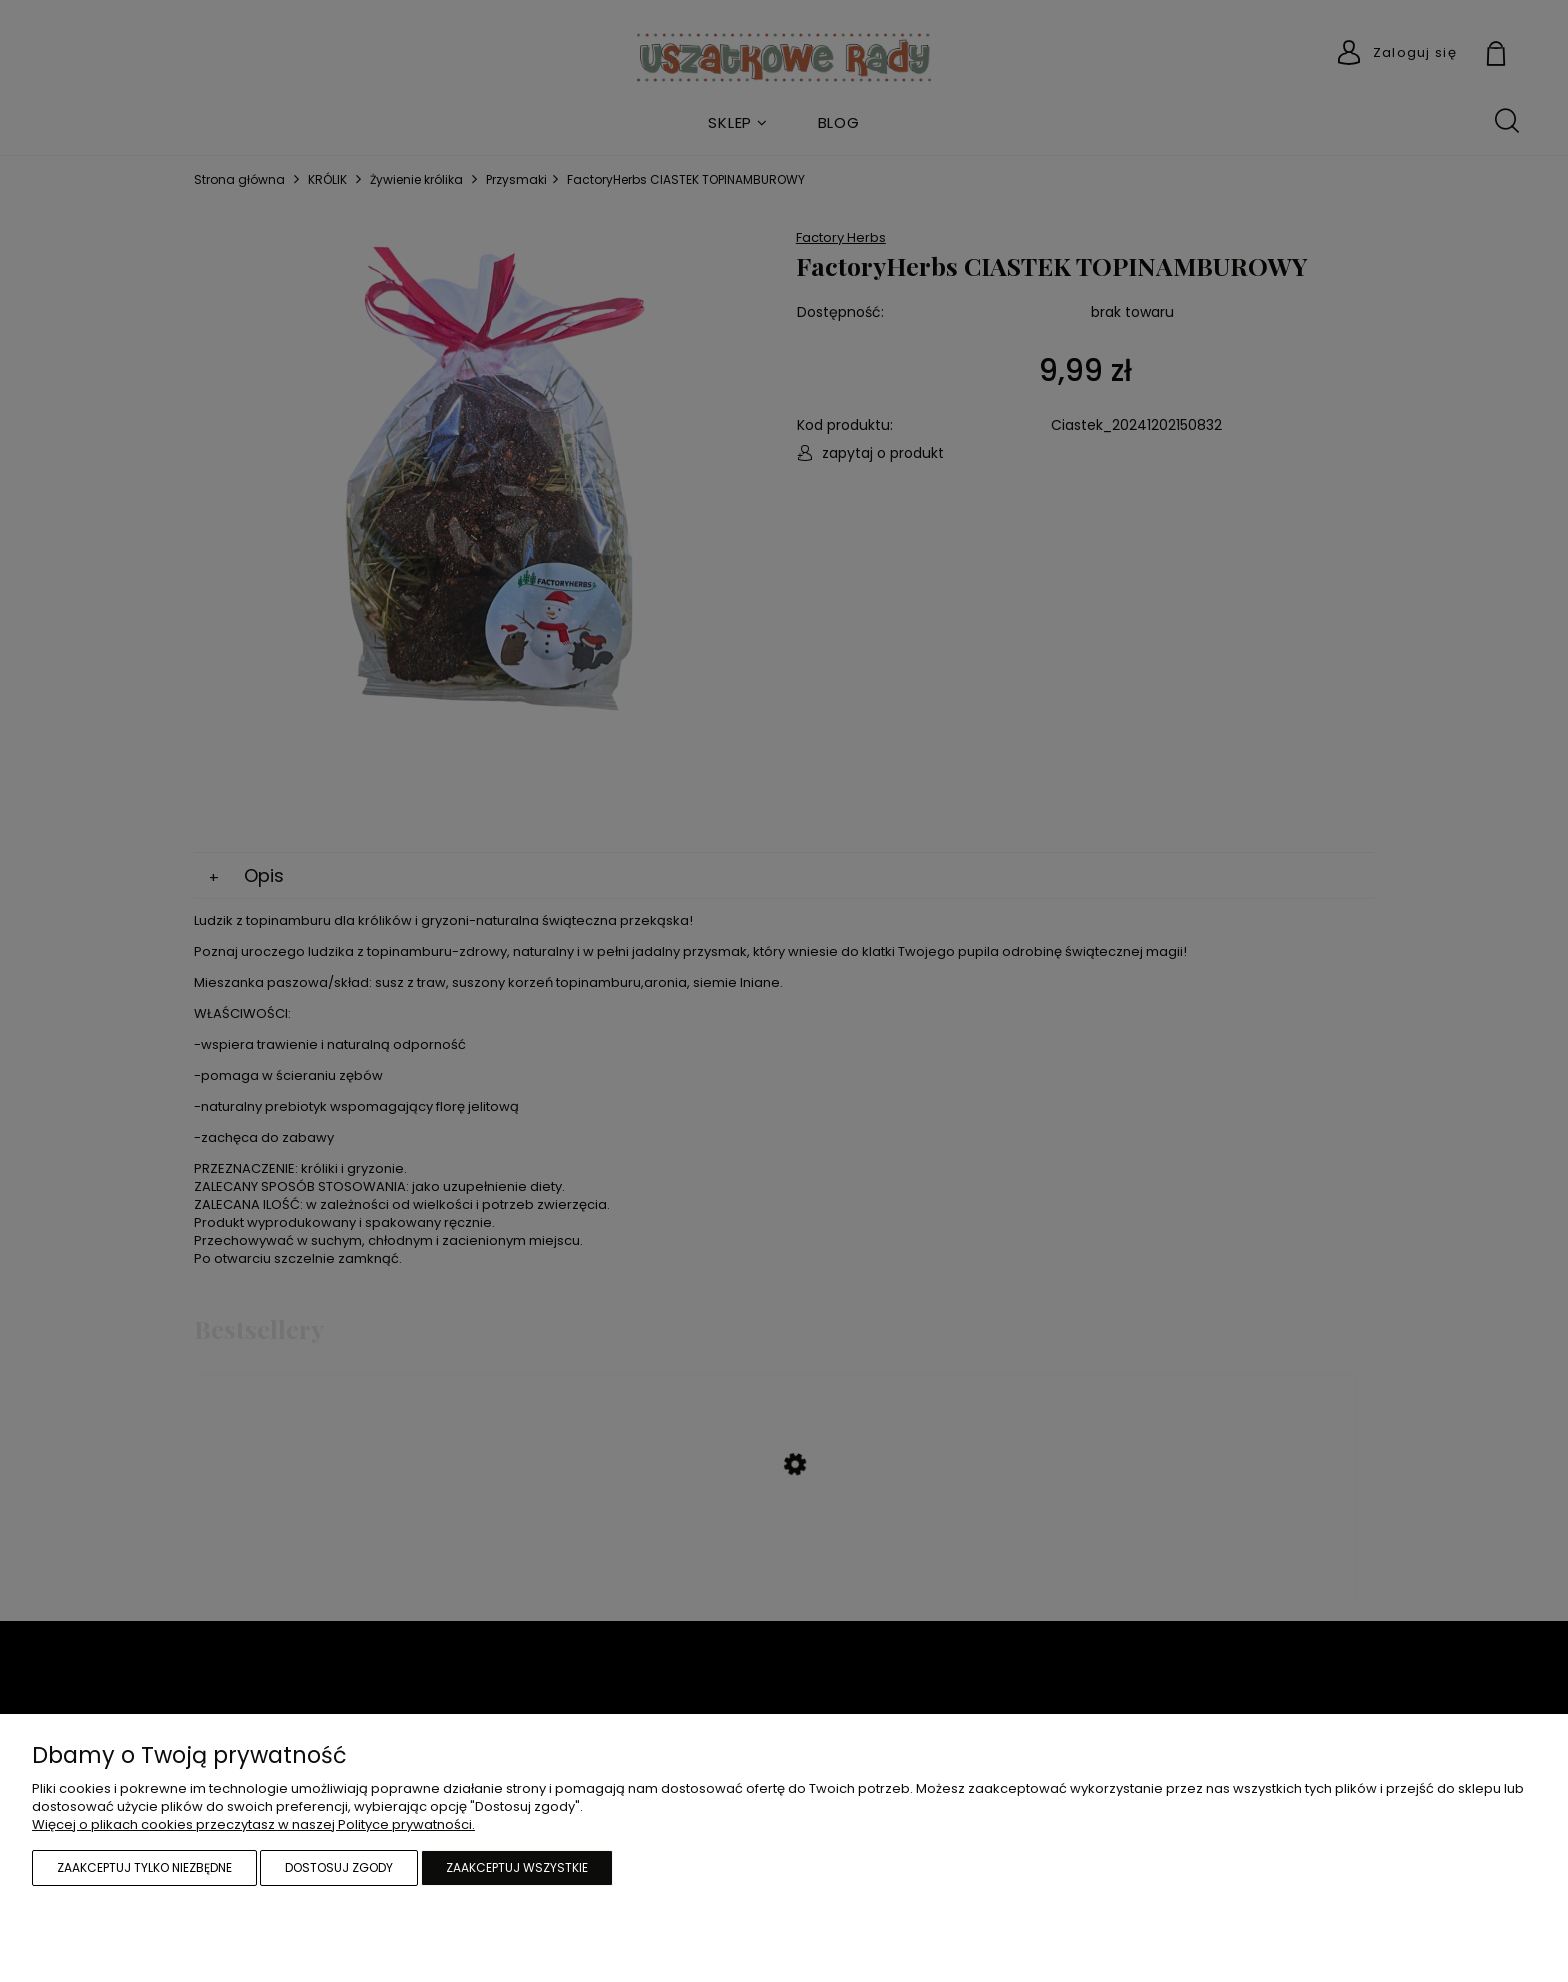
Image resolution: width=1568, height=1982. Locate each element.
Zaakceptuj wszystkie (517, 1867)
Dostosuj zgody (339, 1867)
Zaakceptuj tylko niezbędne (144, 1867)
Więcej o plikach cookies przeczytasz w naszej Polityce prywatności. (253, 1824)
